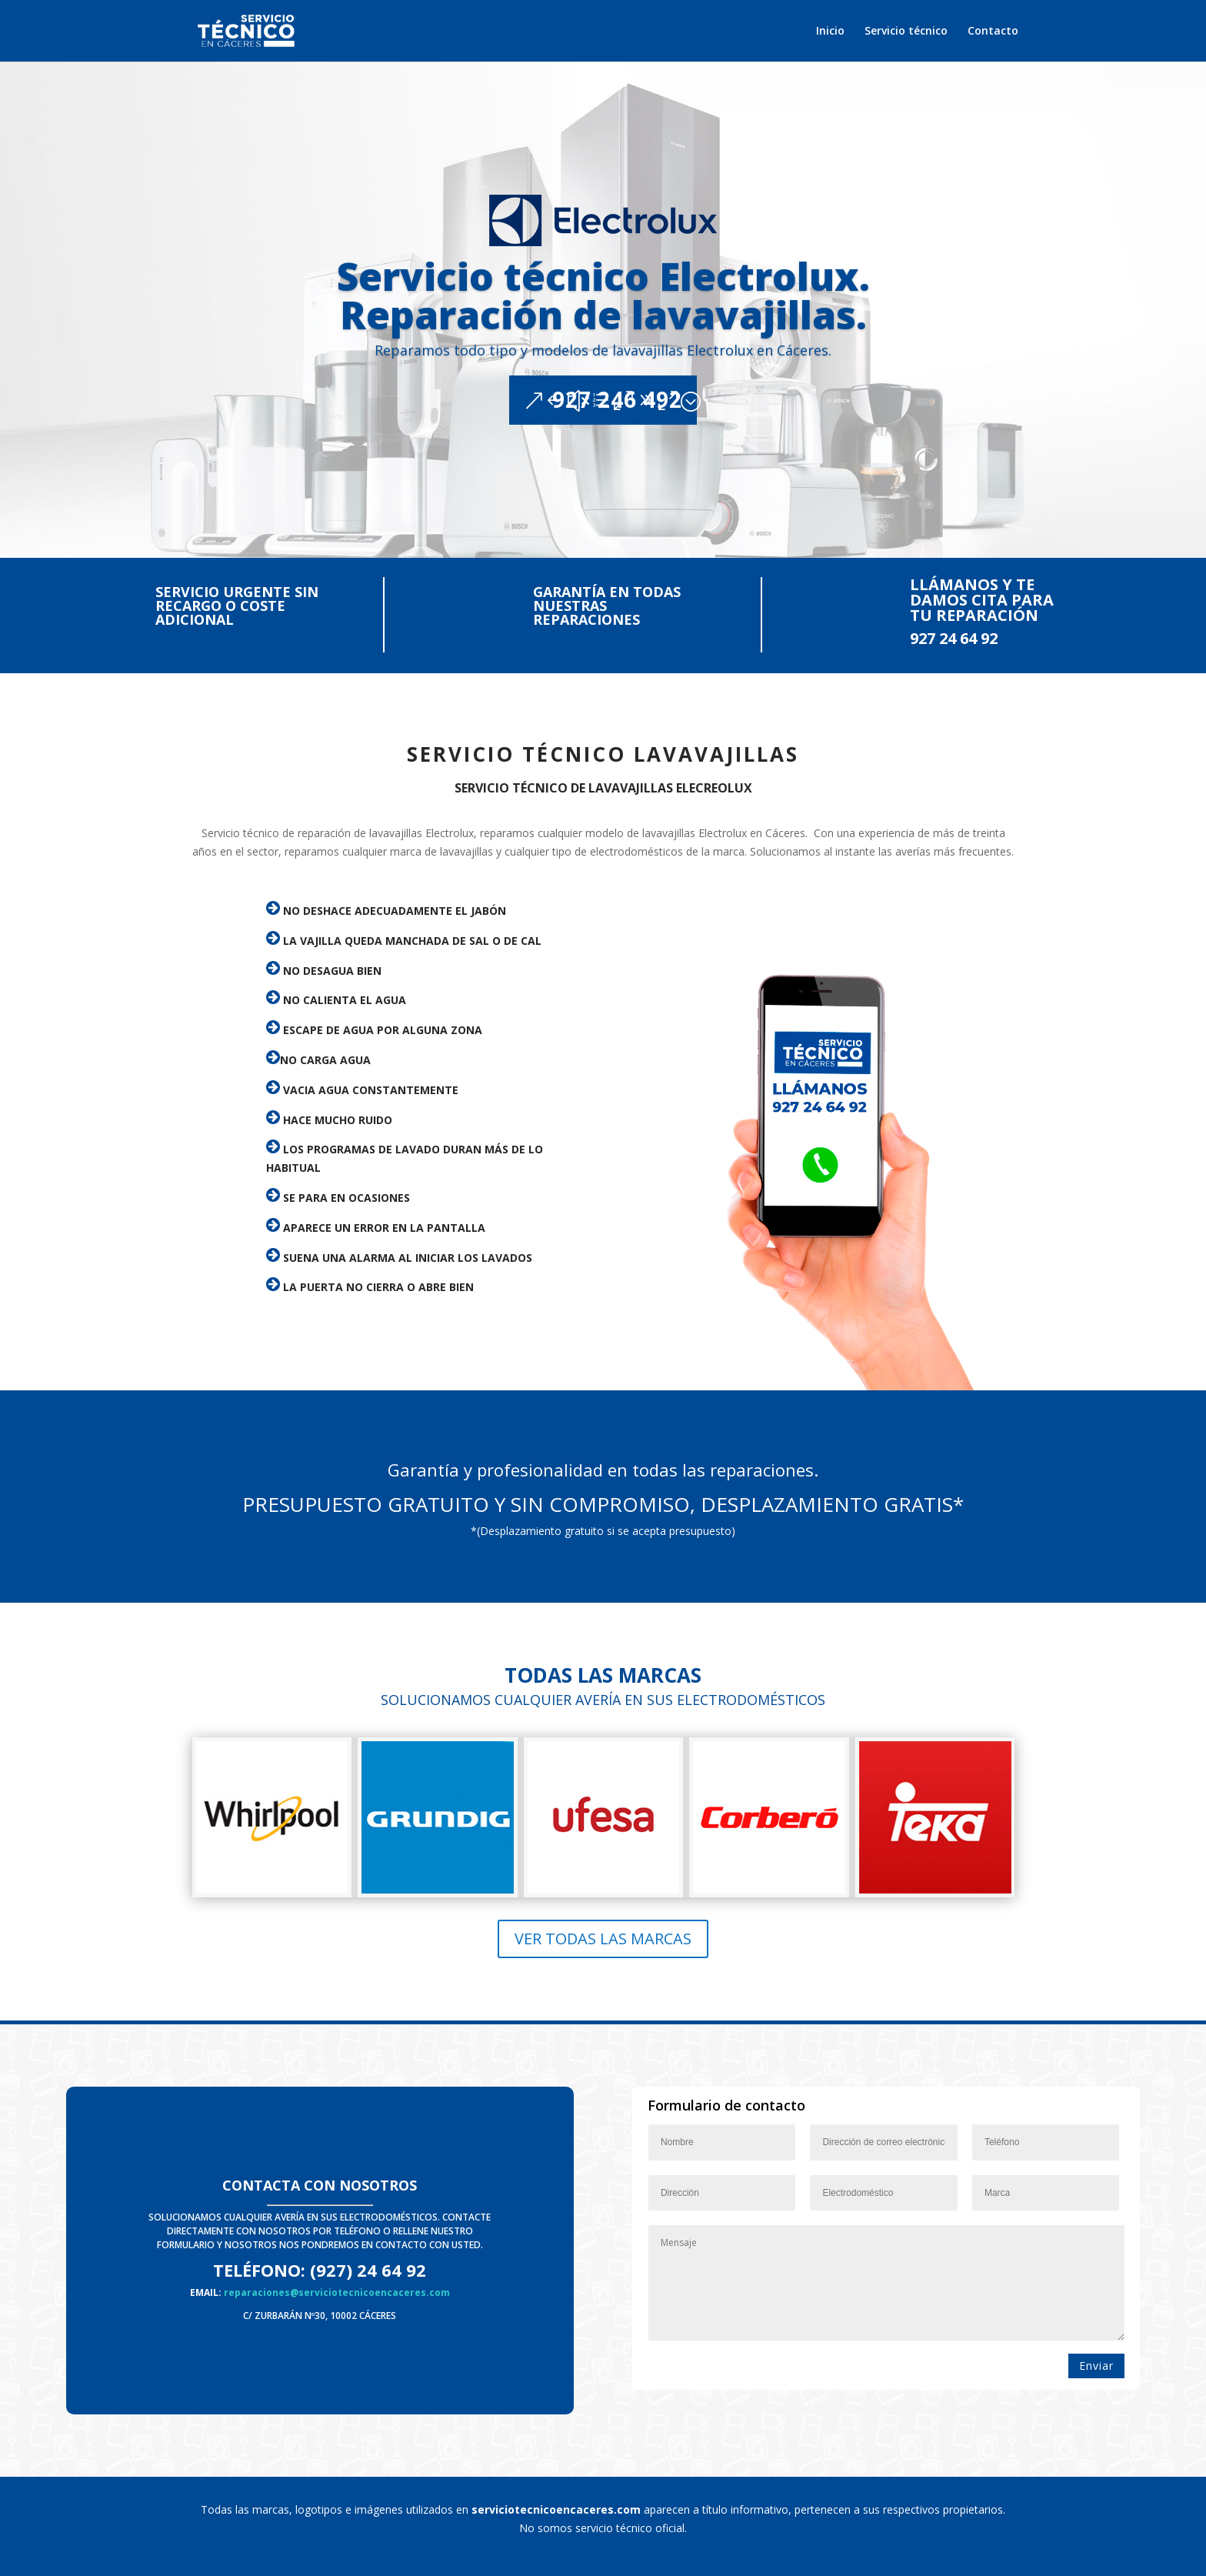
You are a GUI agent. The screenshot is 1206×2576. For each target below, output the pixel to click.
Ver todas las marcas (603, 1938)
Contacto (993, 31)
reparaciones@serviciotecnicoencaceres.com (337, 2292)
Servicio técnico (906, 31)
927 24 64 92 (954, 638)
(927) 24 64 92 (368, 2269)
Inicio (830, 31)
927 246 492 (617, 447)
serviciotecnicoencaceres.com (556, 2509)
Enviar (1096, 2365)
